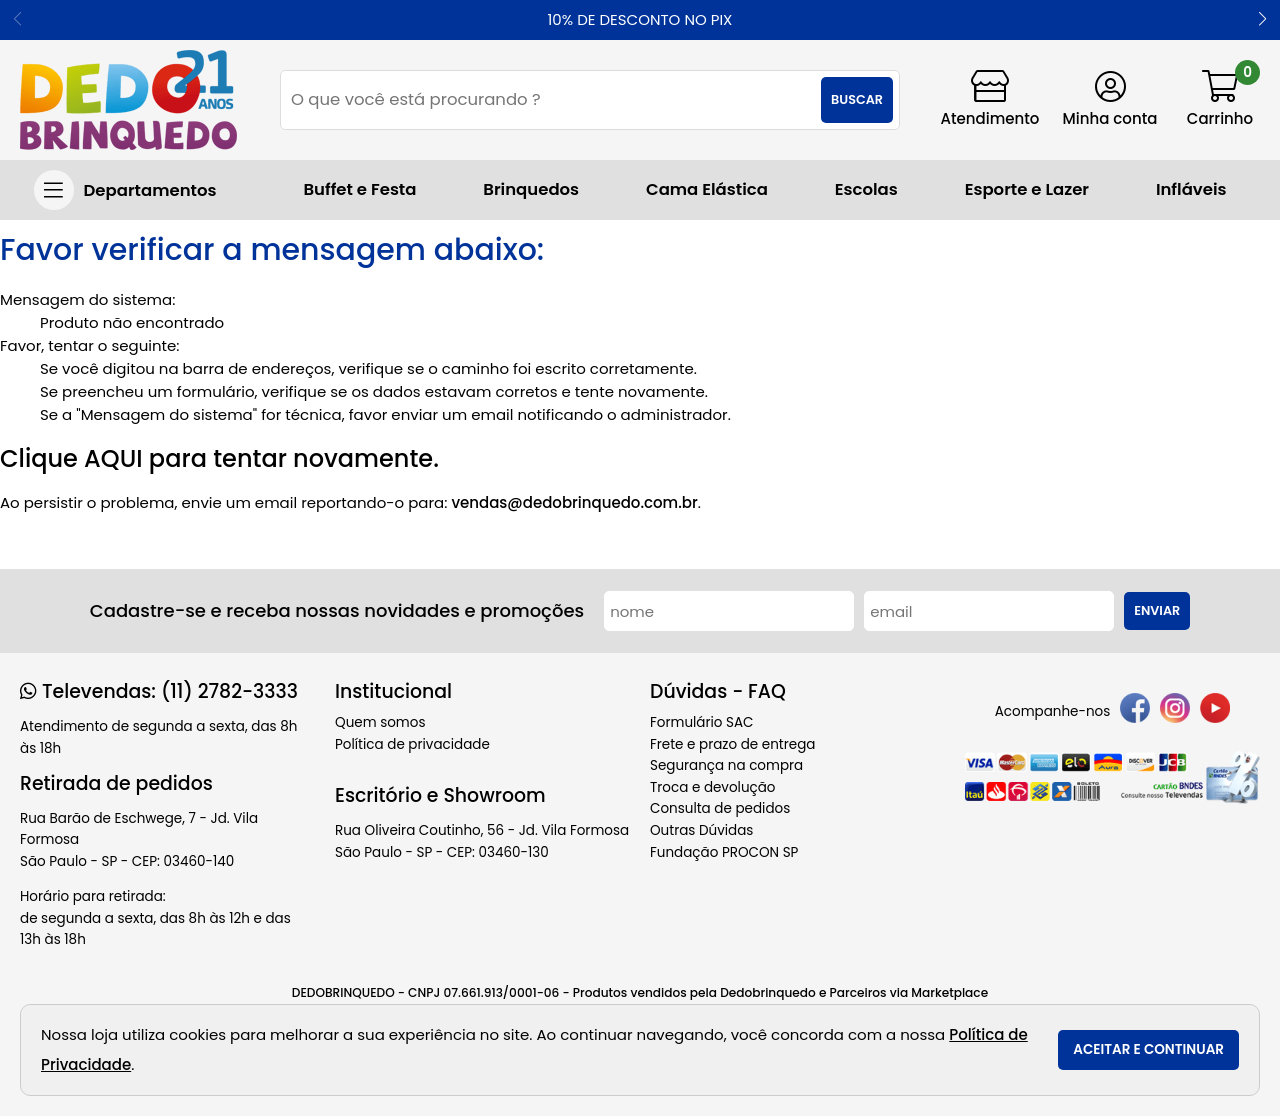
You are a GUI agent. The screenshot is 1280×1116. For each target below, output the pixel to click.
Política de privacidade (412, 744)
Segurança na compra (726, 765)
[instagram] (1175, 711)
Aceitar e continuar (1148, 1049)
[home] (128, 100)
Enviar (1157, 610)
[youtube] (1215, 711)
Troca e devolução (713, 787)
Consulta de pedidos (720, 808)
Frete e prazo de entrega (732, 744)
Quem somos (380, 722)
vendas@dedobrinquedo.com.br (574, 502)
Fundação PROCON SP (724, 852)
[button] (1262, 20)
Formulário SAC (702, 722)
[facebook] (1135, 711)
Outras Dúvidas (701, 830)
